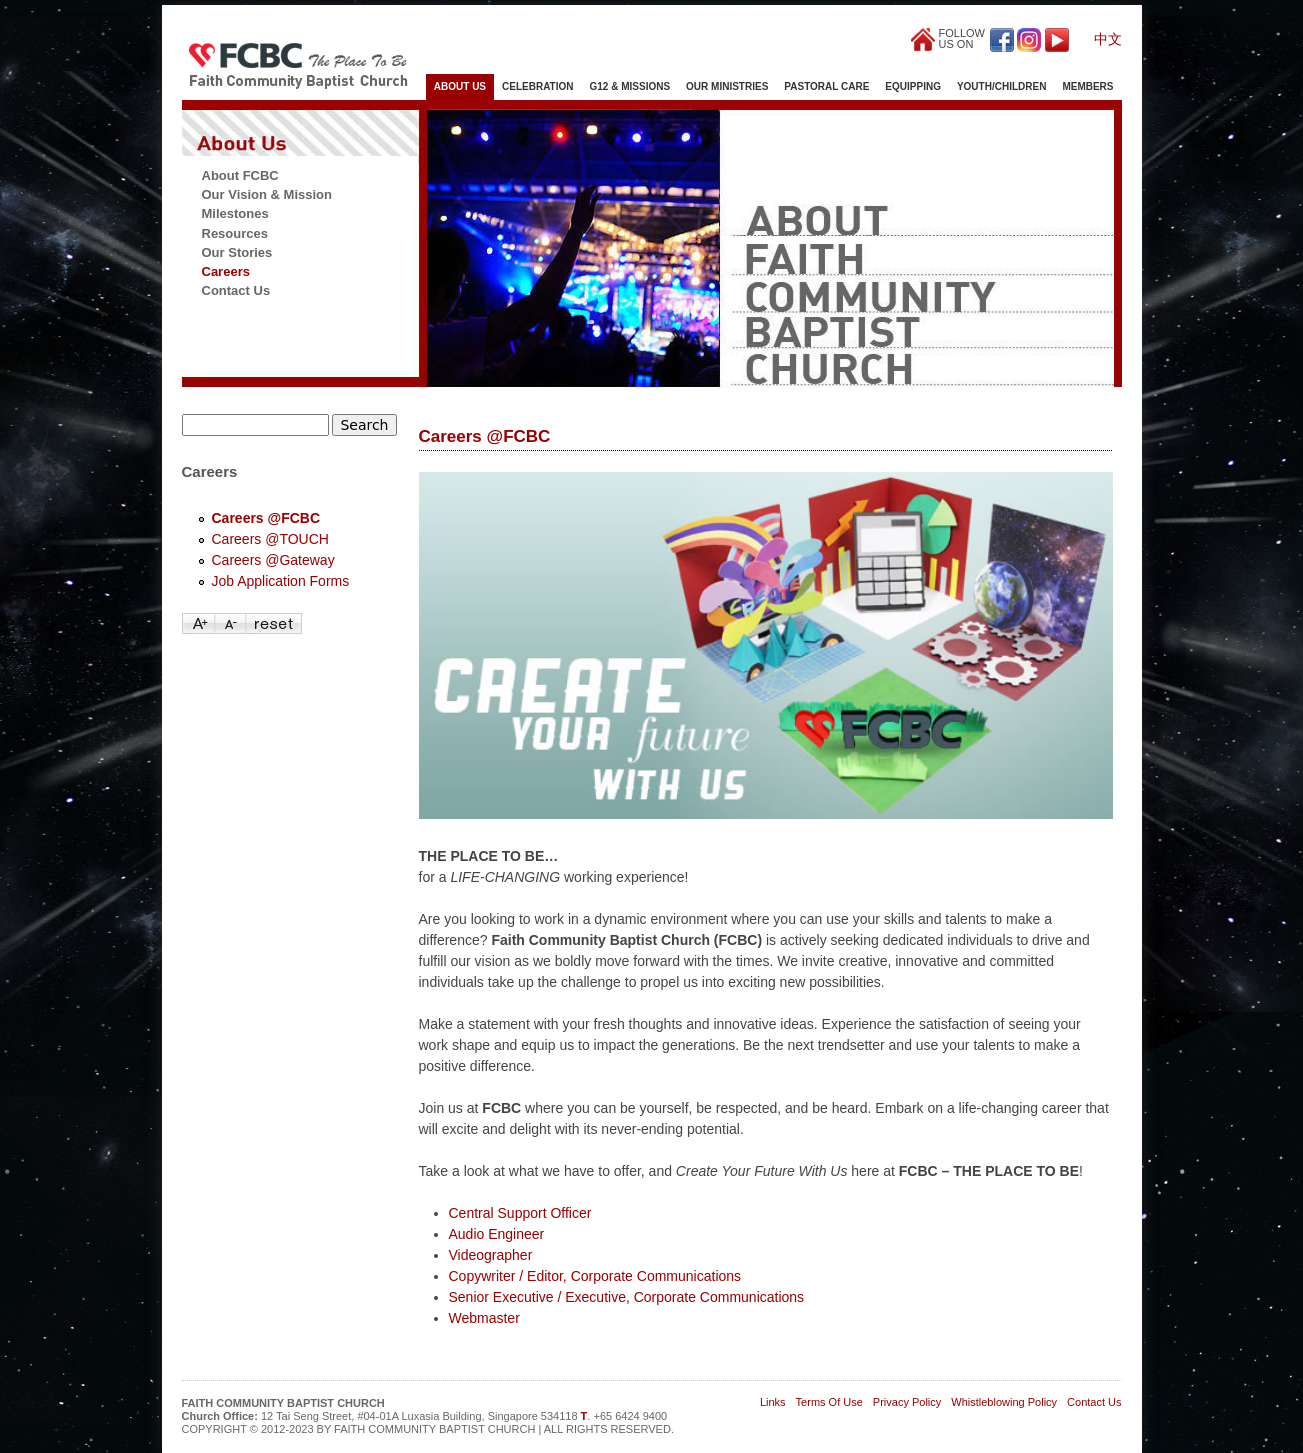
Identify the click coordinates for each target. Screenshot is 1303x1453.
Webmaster (484, 1318)
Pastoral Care (826, 86)
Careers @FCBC (266, 518)
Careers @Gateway (273, 560)
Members (1087, 86)
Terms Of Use (829, 1402)
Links (773, 1402)
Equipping (913, 86)
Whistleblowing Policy (1004, 1402)
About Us (460, 86)
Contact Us (236, 290)
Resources (235, 233)
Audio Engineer (497, 1234)
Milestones (235, 213)
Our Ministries (727, 86)
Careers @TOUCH (270, 539)
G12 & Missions (630, 86)
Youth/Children (1001, 86)
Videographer (491, 1255)
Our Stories (237, 252)
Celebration (537, 86)
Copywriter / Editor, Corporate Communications (595, 1276)
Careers (226, 271)
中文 (1108, 39)
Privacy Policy (907, 1402)
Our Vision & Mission (267, 194)
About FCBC (240, 175)
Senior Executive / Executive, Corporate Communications (627, 1297)
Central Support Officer (520, 1213)
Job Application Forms (281, 581)
